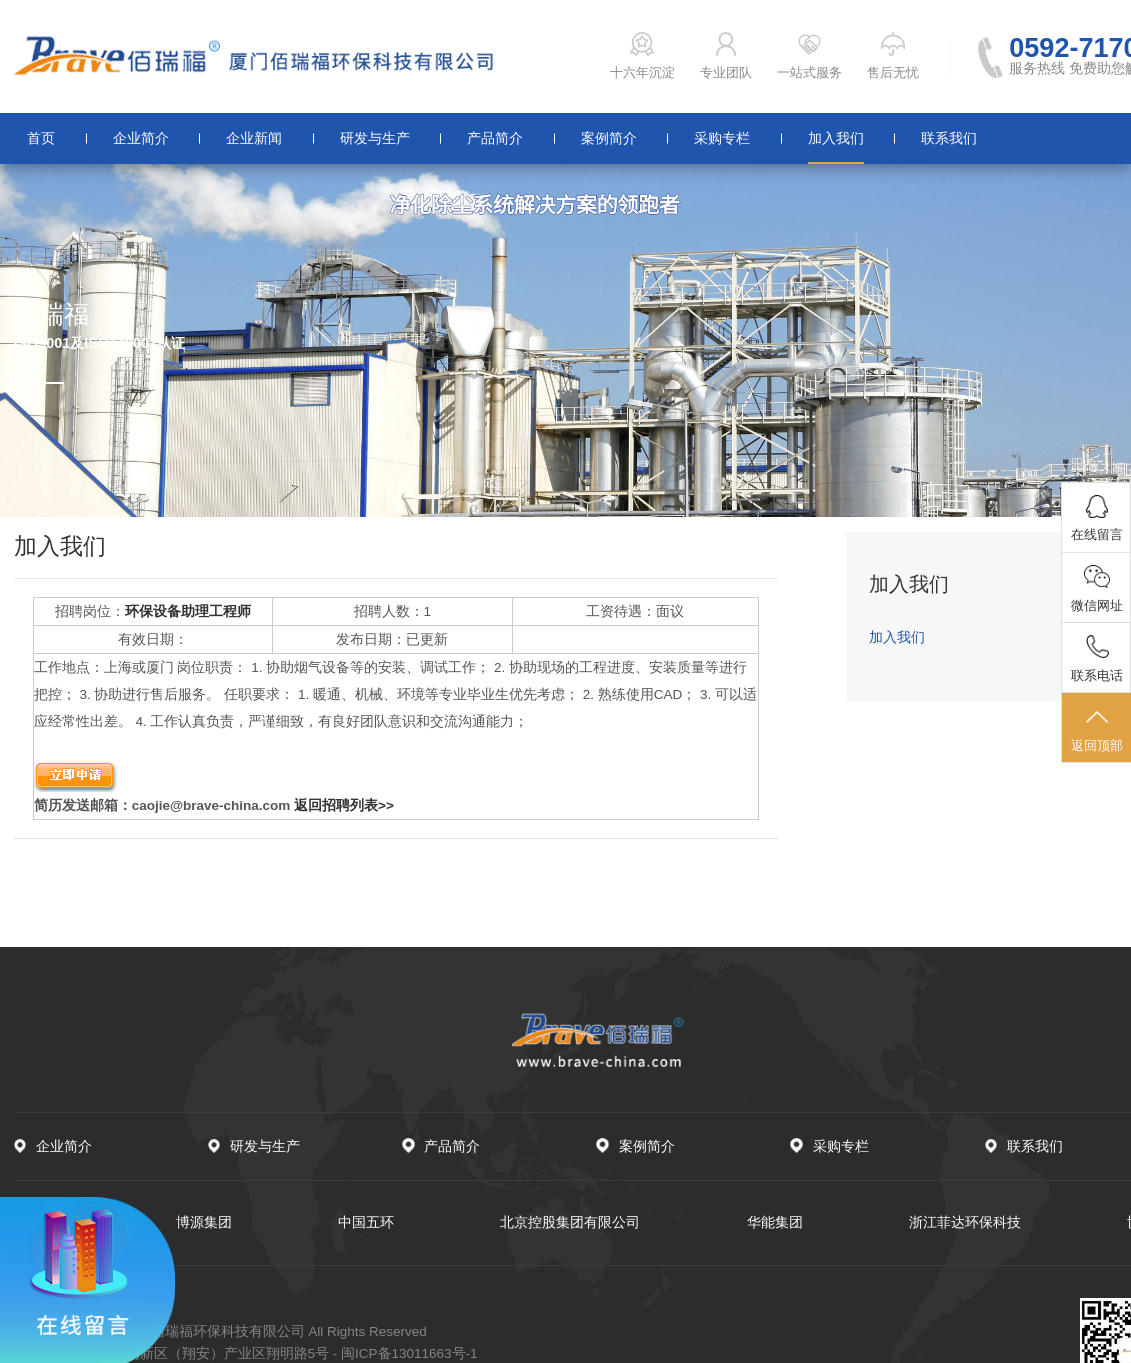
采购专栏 (722, 138)
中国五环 (366, 1222)
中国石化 (42, 1222)
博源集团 (204, 1222)
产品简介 (495, 138)
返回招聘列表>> (344, 805)
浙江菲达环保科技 (965, 1222)
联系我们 (949, 138)
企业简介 (141, 138)
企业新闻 (254, 138)
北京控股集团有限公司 (570, 1222)
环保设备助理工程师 (188, 611)
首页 (41, 138)
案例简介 (609, 138)
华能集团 (775, 1222)
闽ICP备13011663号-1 (409, 1353)
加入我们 (836, 138)
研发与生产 (375, 138)
